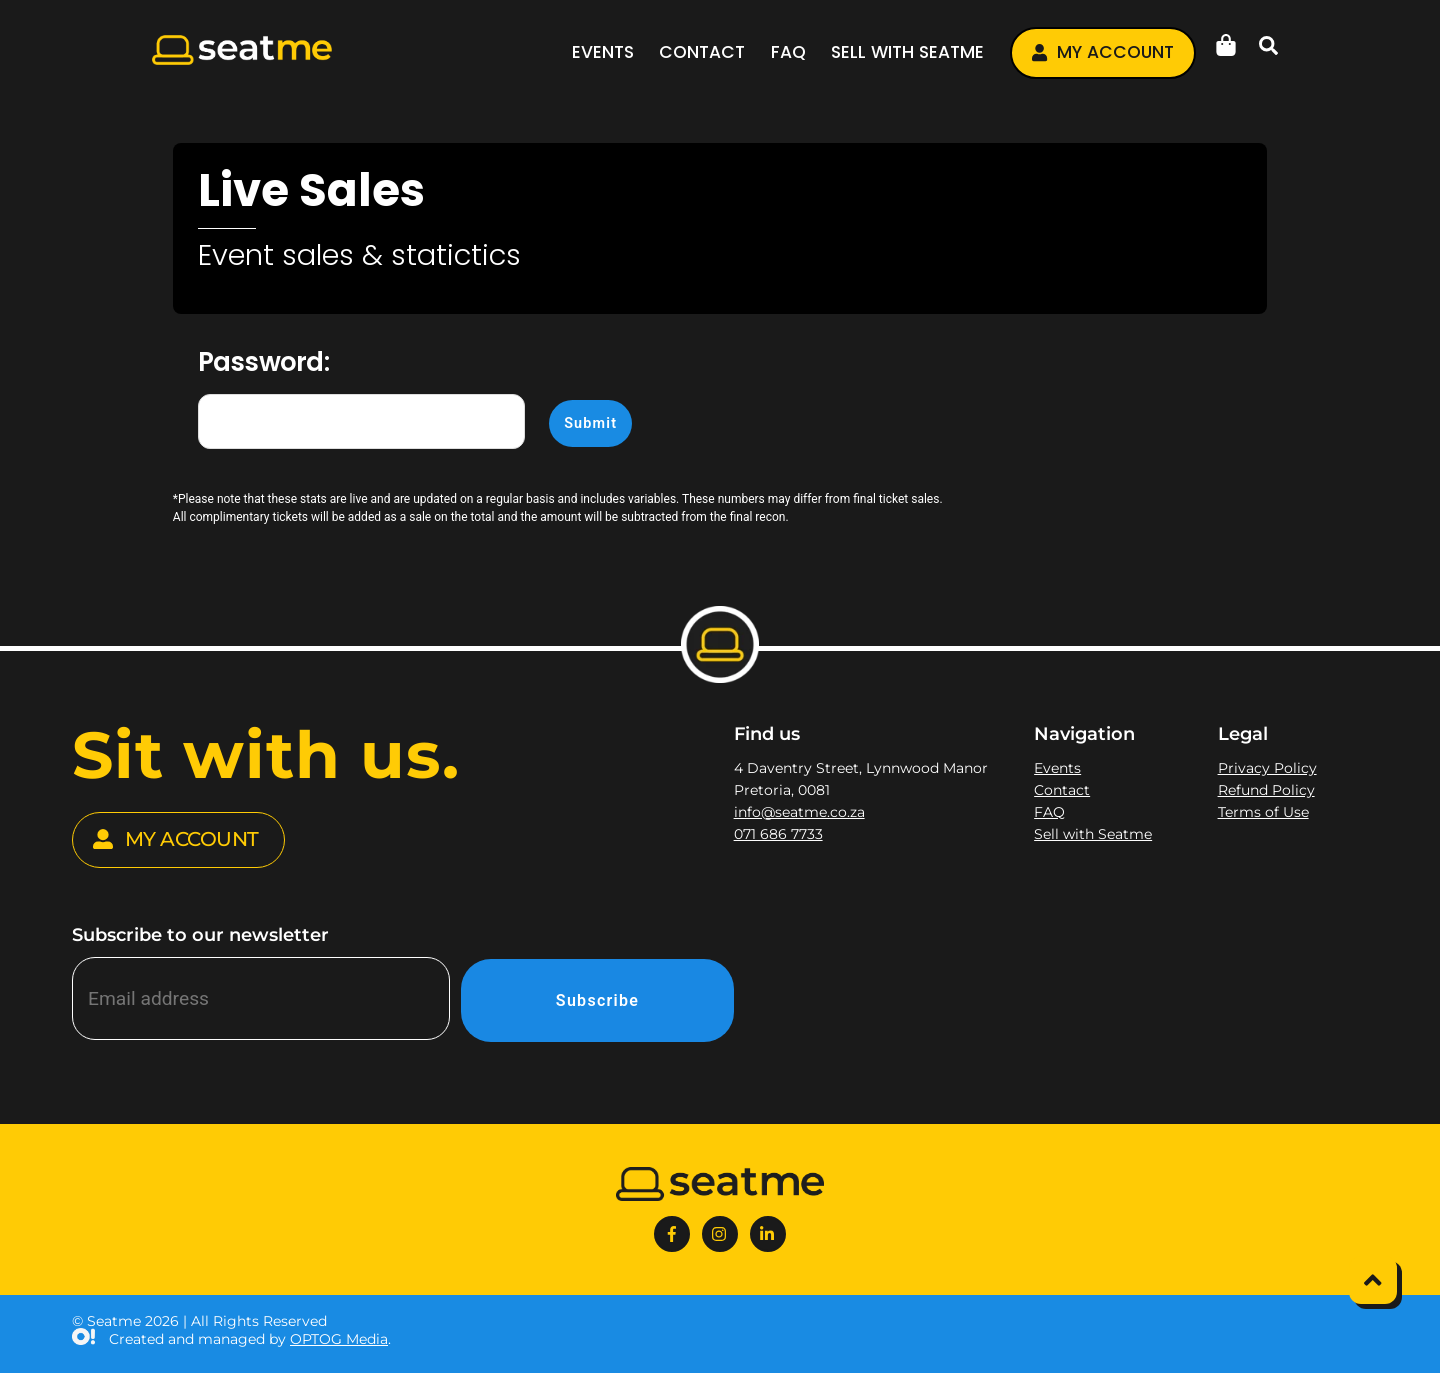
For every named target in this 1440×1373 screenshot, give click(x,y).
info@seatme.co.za (799, 812)
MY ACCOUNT (176, 840)
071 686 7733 (778, 834)
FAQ (788, 52)
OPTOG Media (339, 1339)
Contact (702, 52)
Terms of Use (1263, 812)
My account (1103, 52)
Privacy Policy (1267, 768)
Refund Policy (1266, 790)
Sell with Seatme (907, 52)
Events (603, 52)
